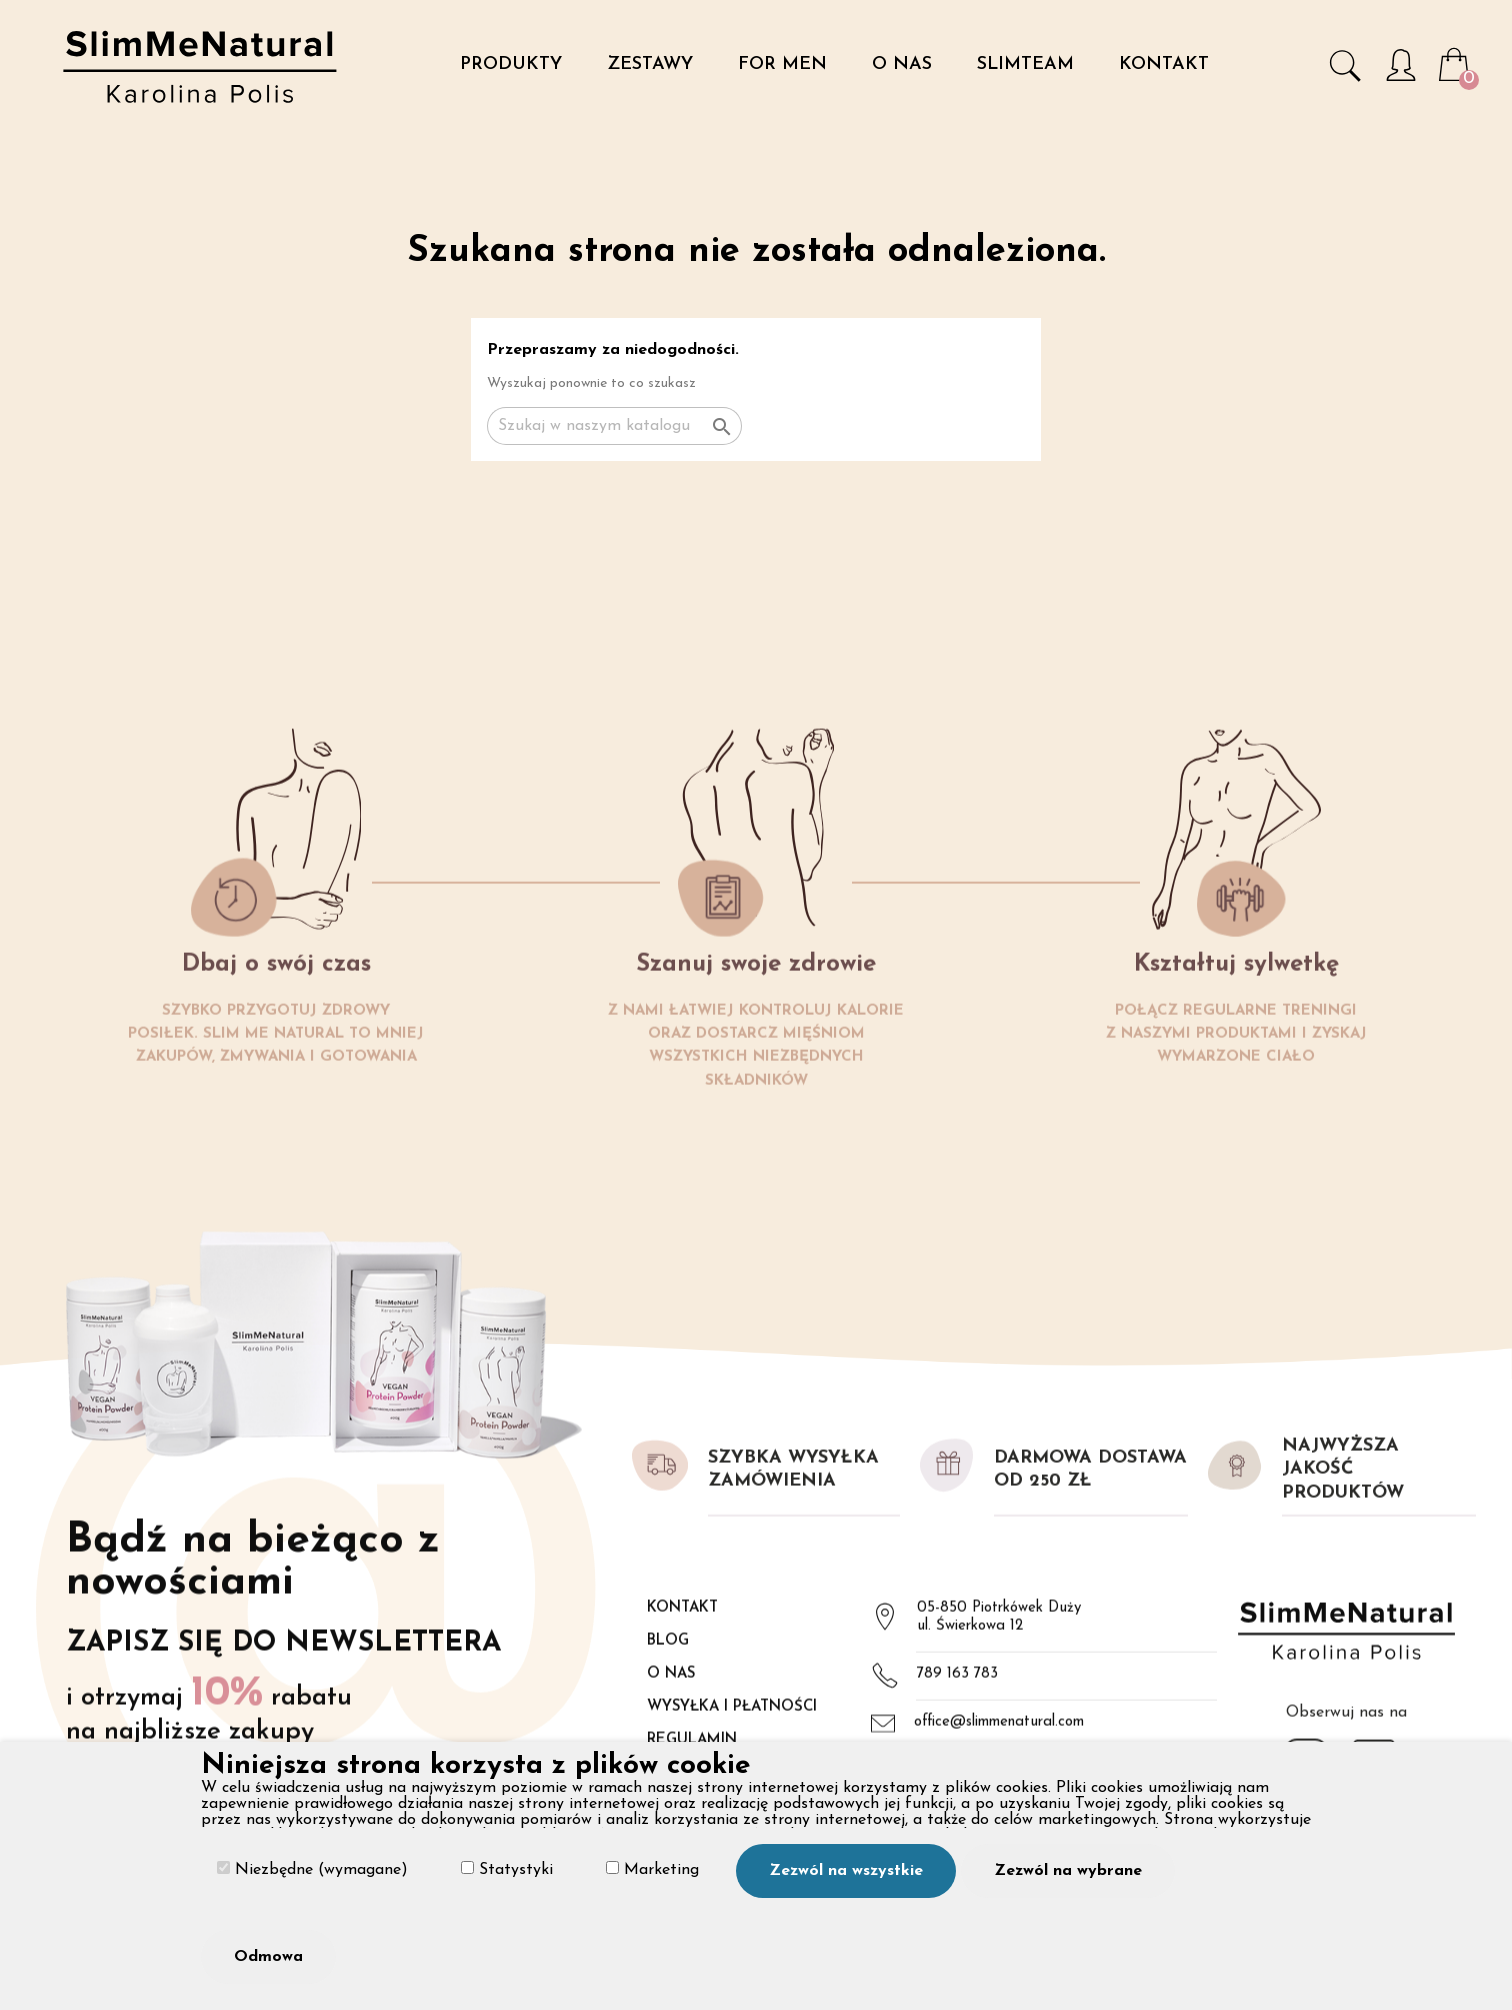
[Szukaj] (614, 426)
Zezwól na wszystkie (846, 1871)
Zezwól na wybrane (1068, 1871)
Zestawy (650, 64)
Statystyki (507, 1869)
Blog (668, 1735)
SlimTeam (1025, 64)
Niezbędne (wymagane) (312, 1869)
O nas (902, 64)
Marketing (652, 1869)
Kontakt (1164, 64)
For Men (782, 64)
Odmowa (268, 1957)
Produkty (511, 64)
